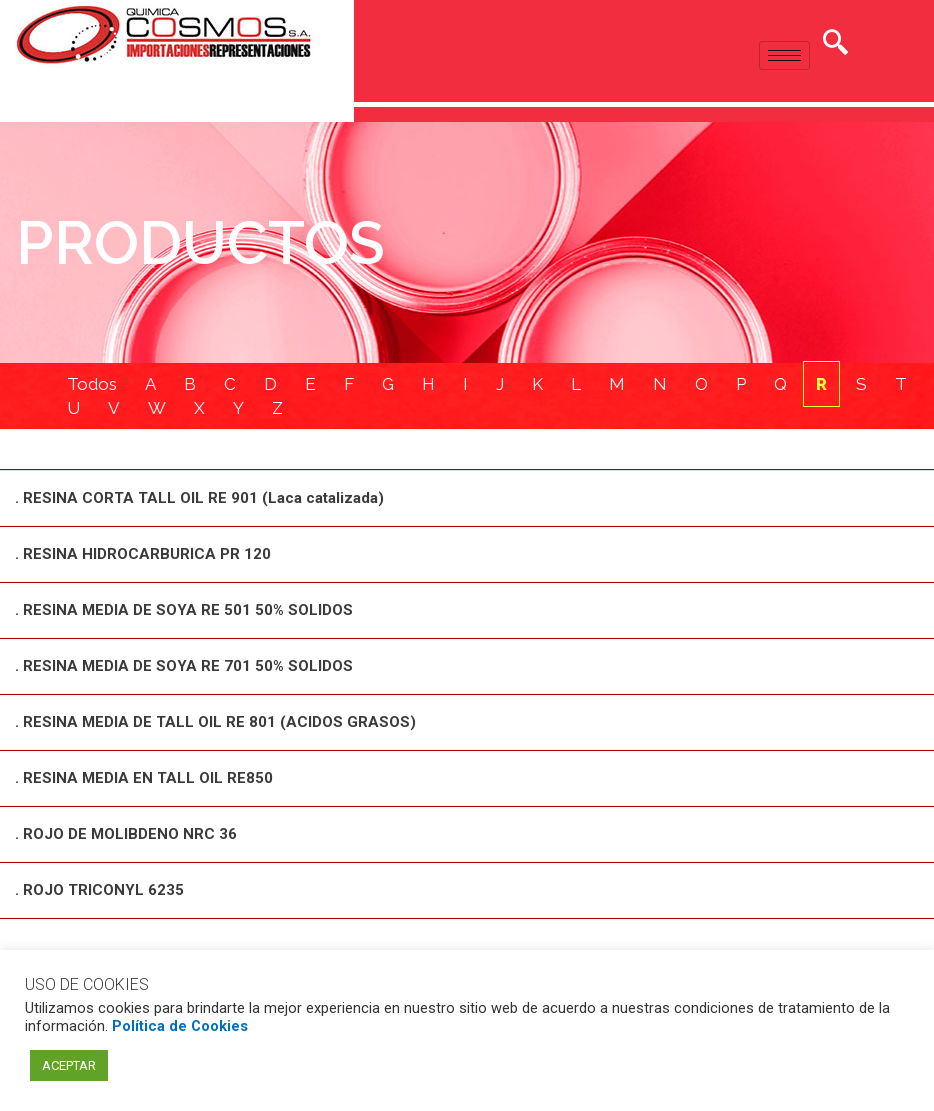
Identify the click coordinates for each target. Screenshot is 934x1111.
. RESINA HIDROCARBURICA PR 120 (143, 555)
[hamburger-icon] (784, 55)
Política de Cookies (180, 1026)
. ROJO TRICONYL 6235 (99, 885)
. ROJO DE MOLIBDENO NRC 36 (126, 830)
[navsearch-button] (835, 45)
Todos (92, 385)
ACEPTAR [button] (69, 1065)
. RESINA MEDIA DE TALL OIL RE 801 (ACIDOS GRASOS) (215, 720)
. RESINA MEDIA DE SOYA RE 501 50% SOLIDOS (184, 610)
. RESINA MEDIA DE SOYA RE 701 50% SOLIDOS (184, 665)
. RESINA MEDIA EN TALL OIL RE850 (144, 775)
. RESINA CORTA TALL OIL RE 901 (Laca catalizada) (199, 500)
